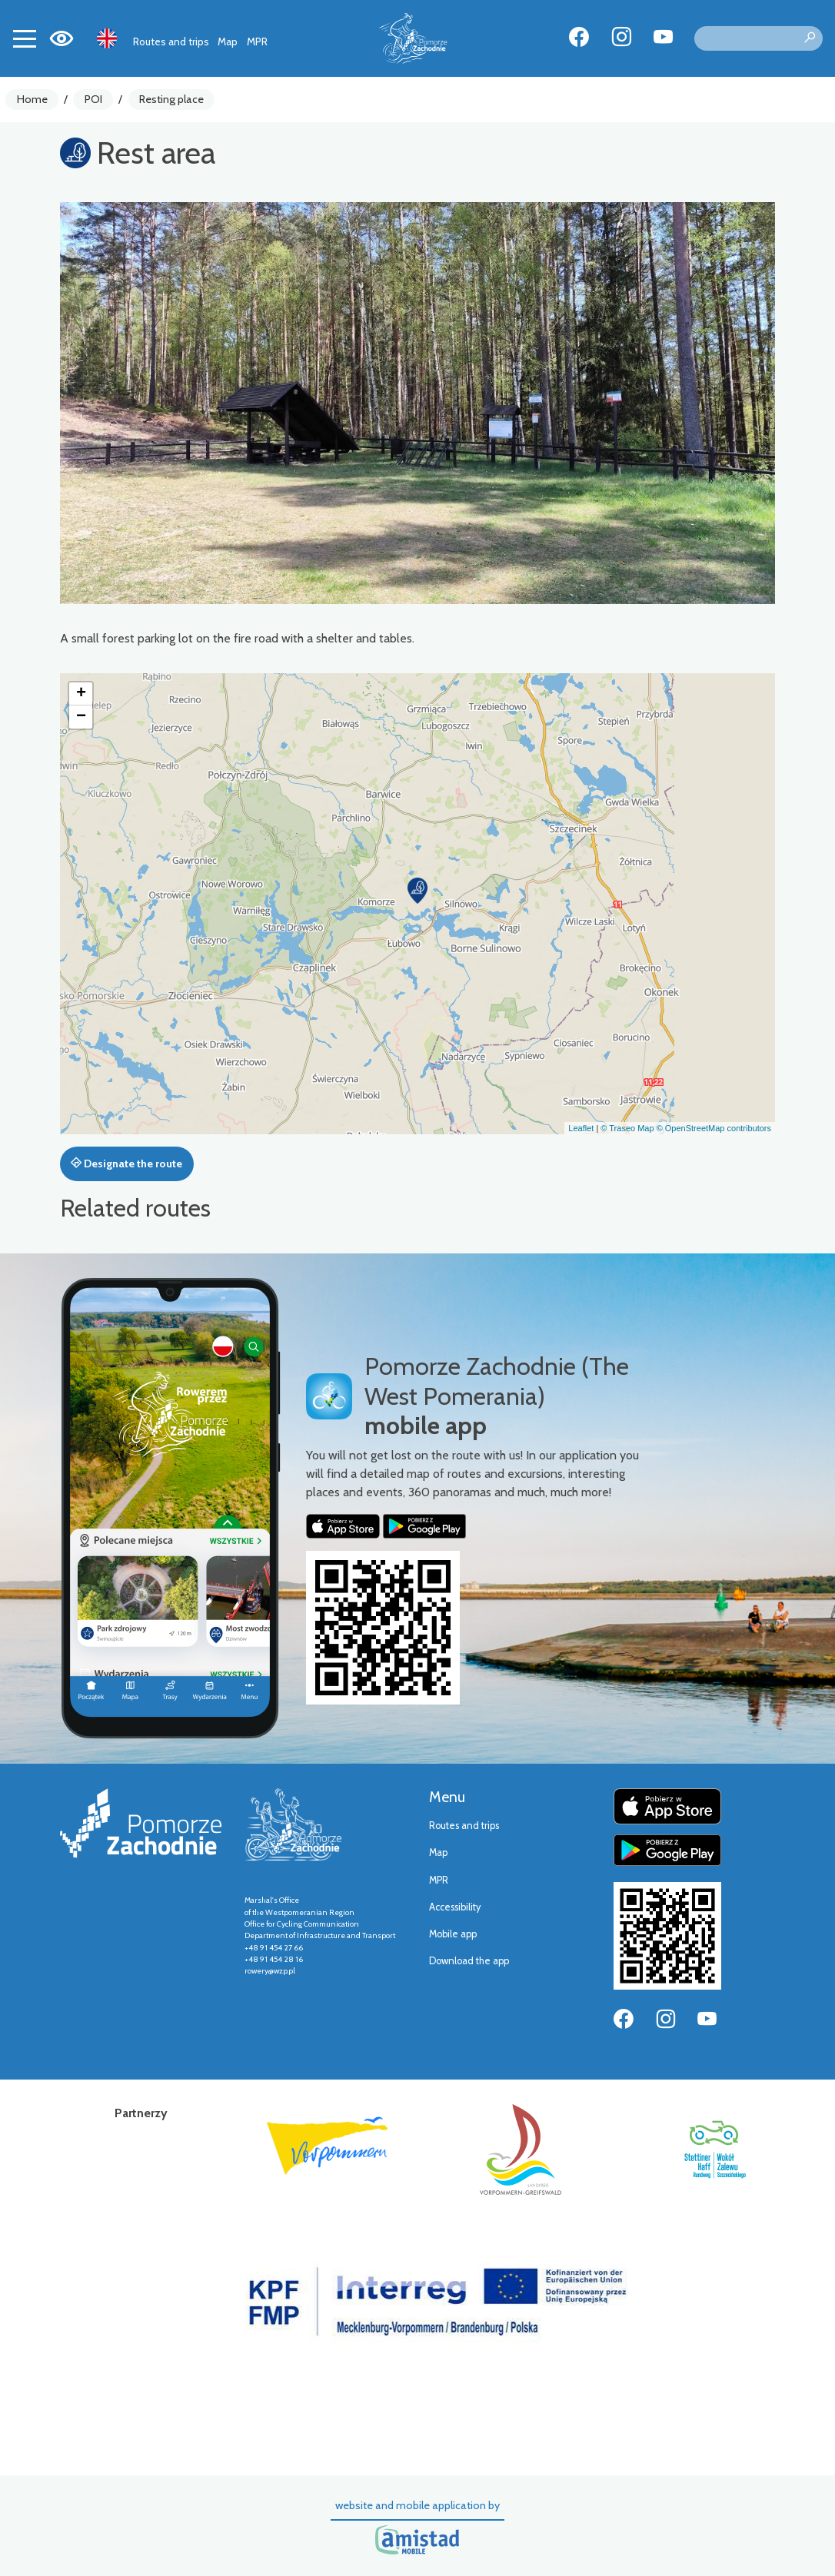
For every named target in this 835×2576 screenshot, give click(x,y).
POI (93, 99)
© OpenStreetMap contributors (714, 1128)
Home (32, 99)
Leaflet (581, 1128)
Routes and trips (171, 41)
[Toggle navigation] (24, 38)
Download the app (469, 1961)
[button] (417, 891)
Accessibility (455, 1907)
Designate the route (126, 1163)
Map (228, 41)
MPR (257, 41)
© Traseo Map (627, 1128)
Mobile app (453, 1934)
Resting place (171, 99)
